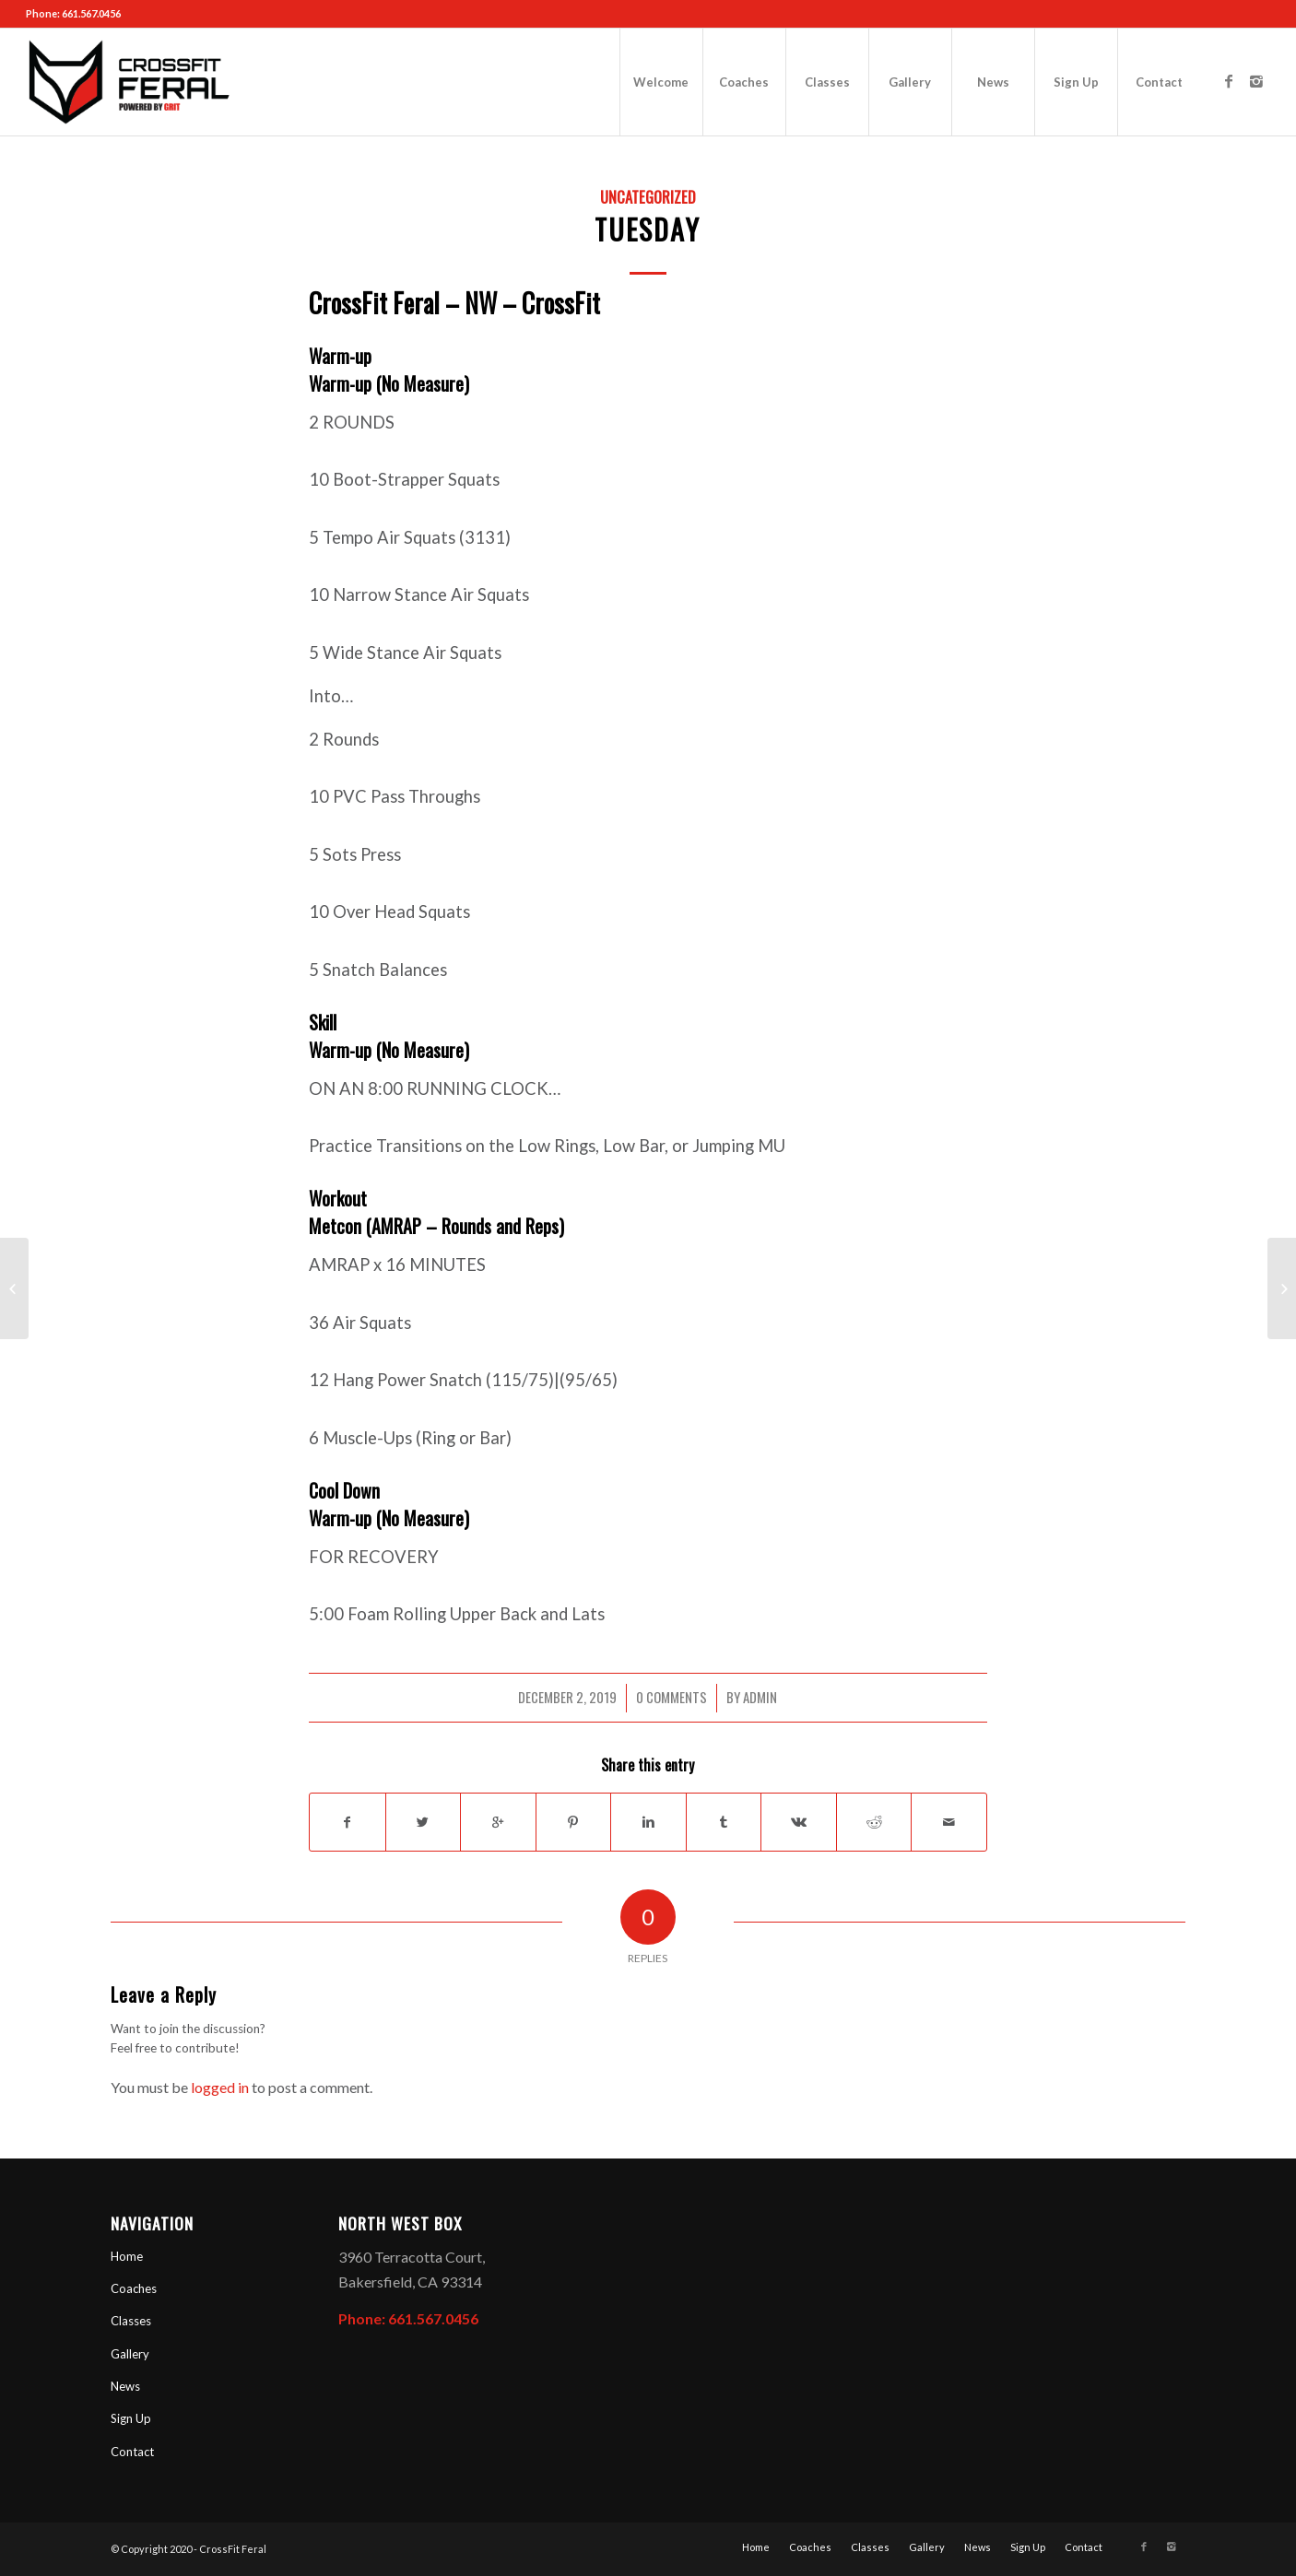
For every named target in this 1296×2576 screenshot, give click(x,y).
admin (760, 1697)
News (125, 2386)
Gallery (130, 2354)
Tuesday (648, 229)
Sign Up (131, 2418)
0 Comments (671, 1697)
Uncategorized (648, 196)
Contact (132, 2451)
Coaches (134, 2288)
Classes (131, 2320)
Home (127, 2256)
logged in (220, 2087)
